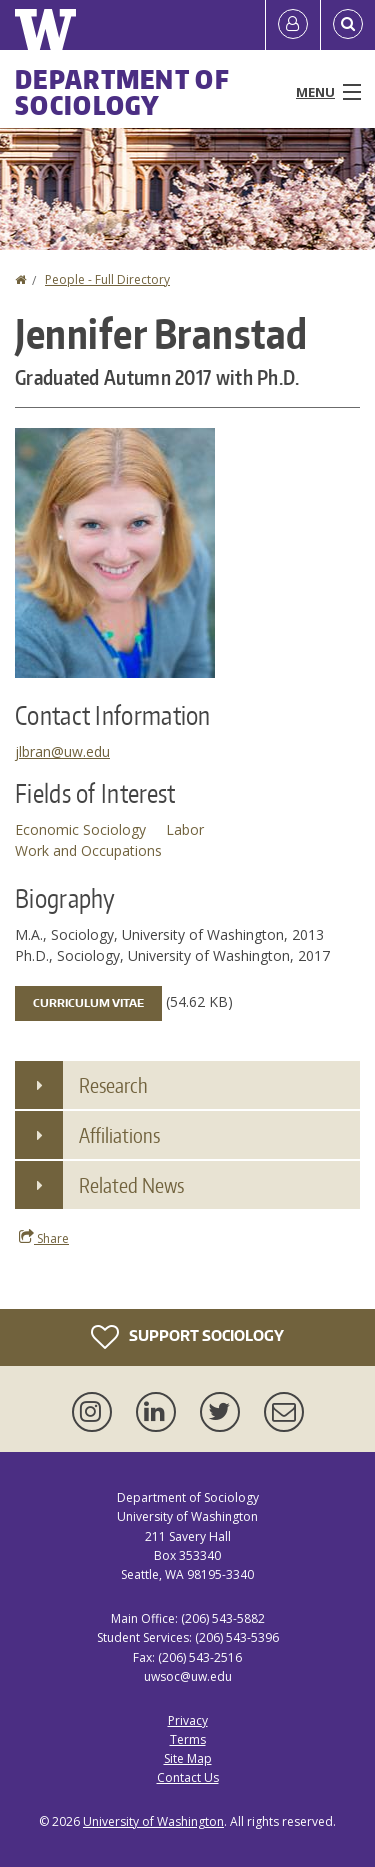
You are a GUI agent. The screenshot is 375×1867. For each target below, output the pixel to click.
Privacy (188, 1720)
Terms (188, 1739)
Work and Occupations (88, 850)
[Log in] (293, 25)
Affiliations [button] (119, 1135)
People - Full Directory (107, 279)
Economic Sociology (80, 829)
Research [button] (113, 1085)
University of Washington (153, 1821)
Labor (185, 829)
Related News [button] (131, 1185)
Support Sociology (187, 1337)
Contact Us (188, 1777)
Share (44, 1238)
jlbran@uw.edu (62, 751)
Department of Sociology (122, 92)
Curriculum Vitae (88, 1003)
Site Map (188, 1758)
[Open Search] (348, 25)
